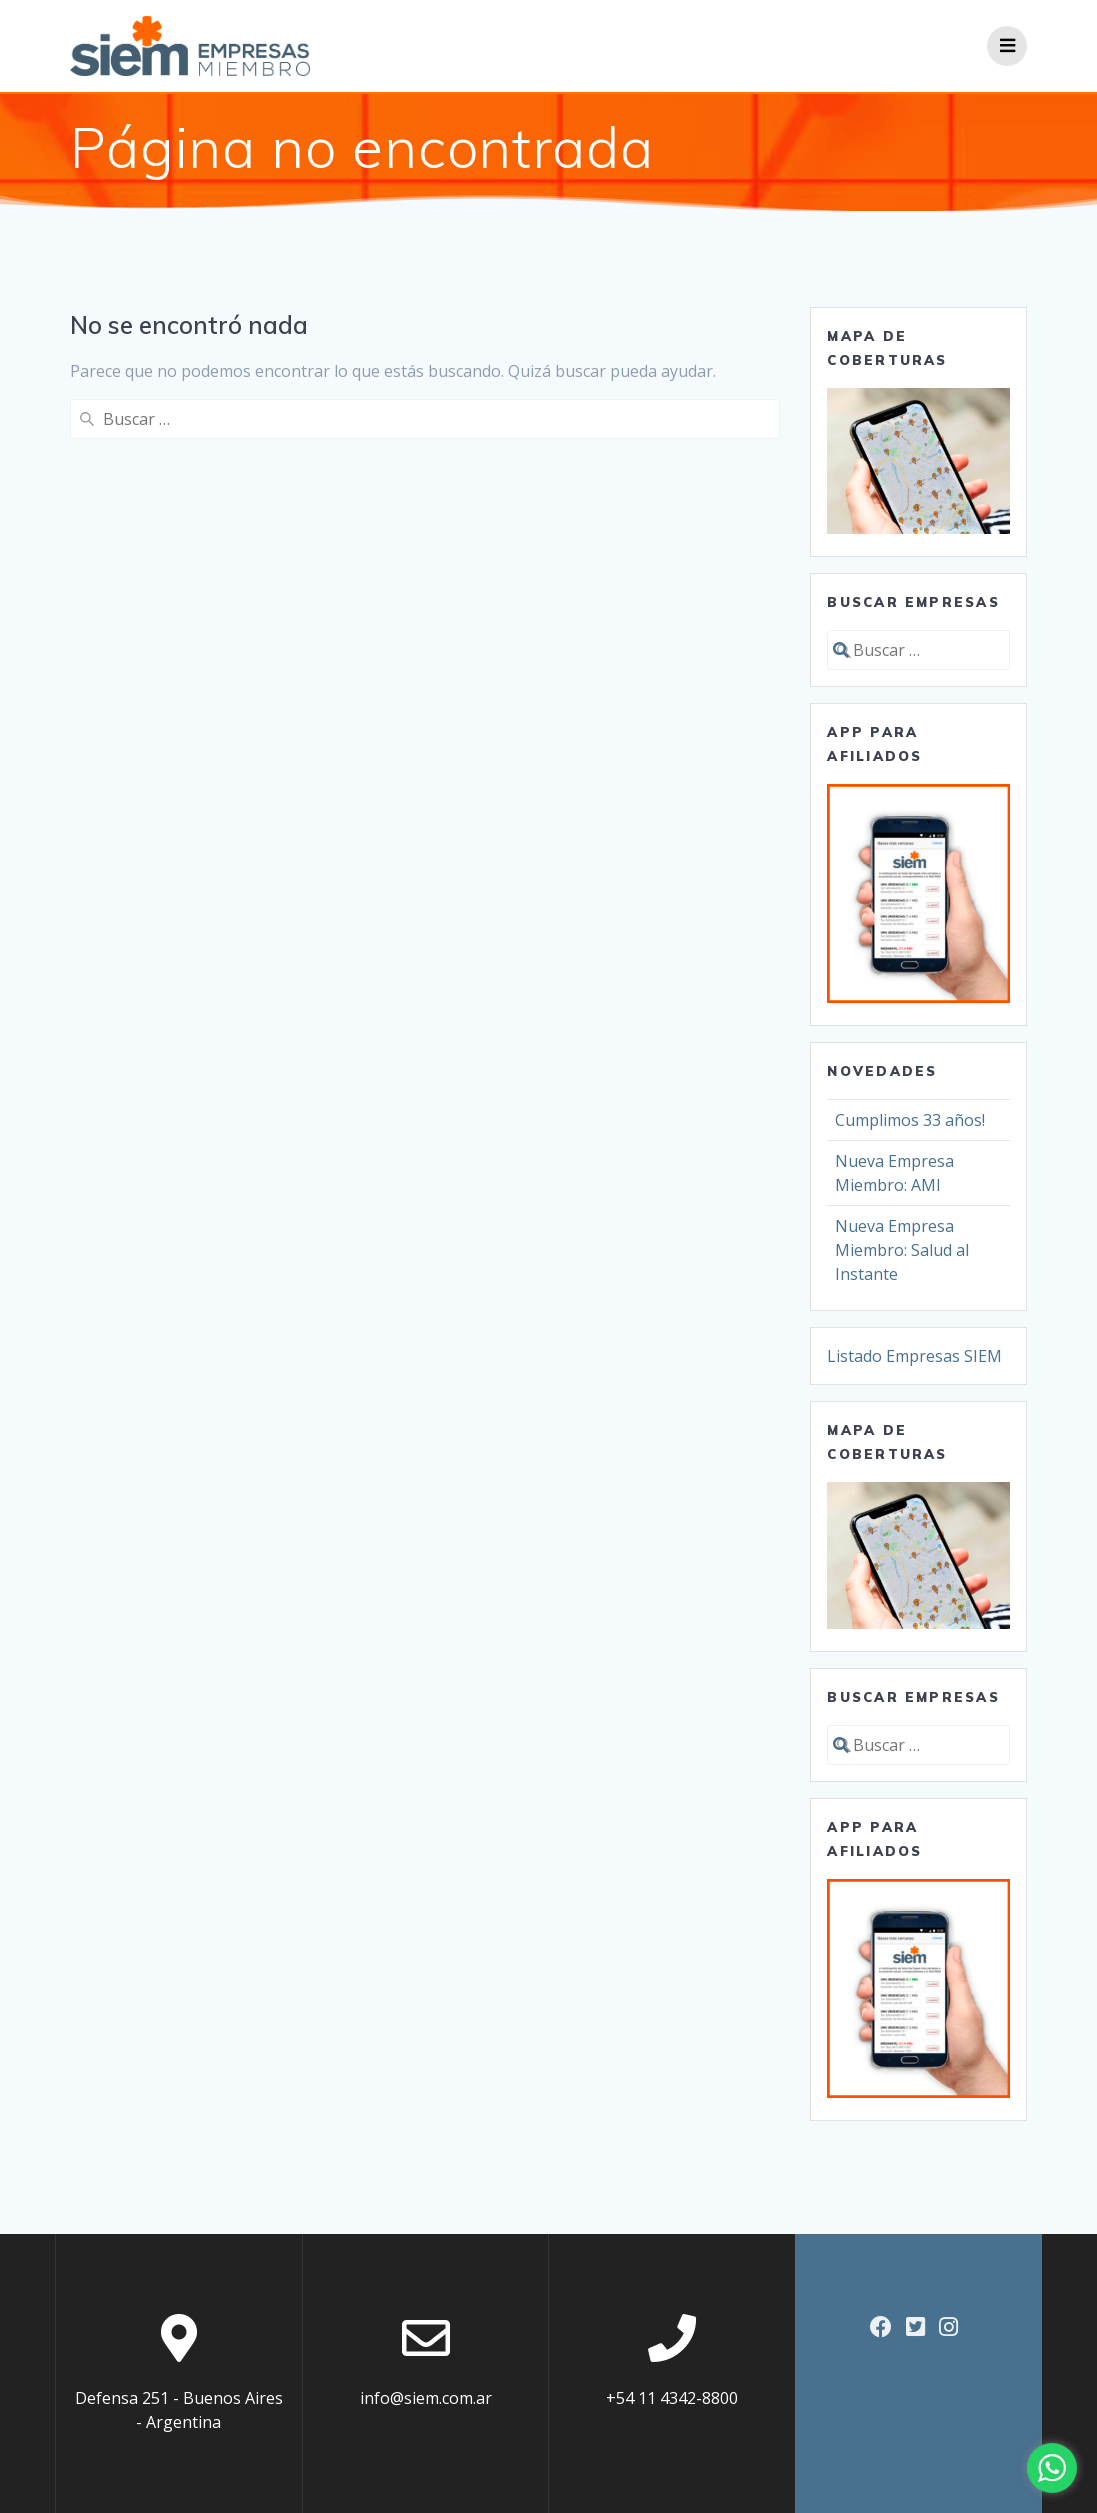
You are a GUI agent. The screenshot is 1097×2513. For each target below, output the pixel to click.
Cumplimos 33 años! (910, 1120)
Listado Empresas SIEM (914, 1356)
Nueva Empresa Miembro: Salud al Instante (902, 1250)
